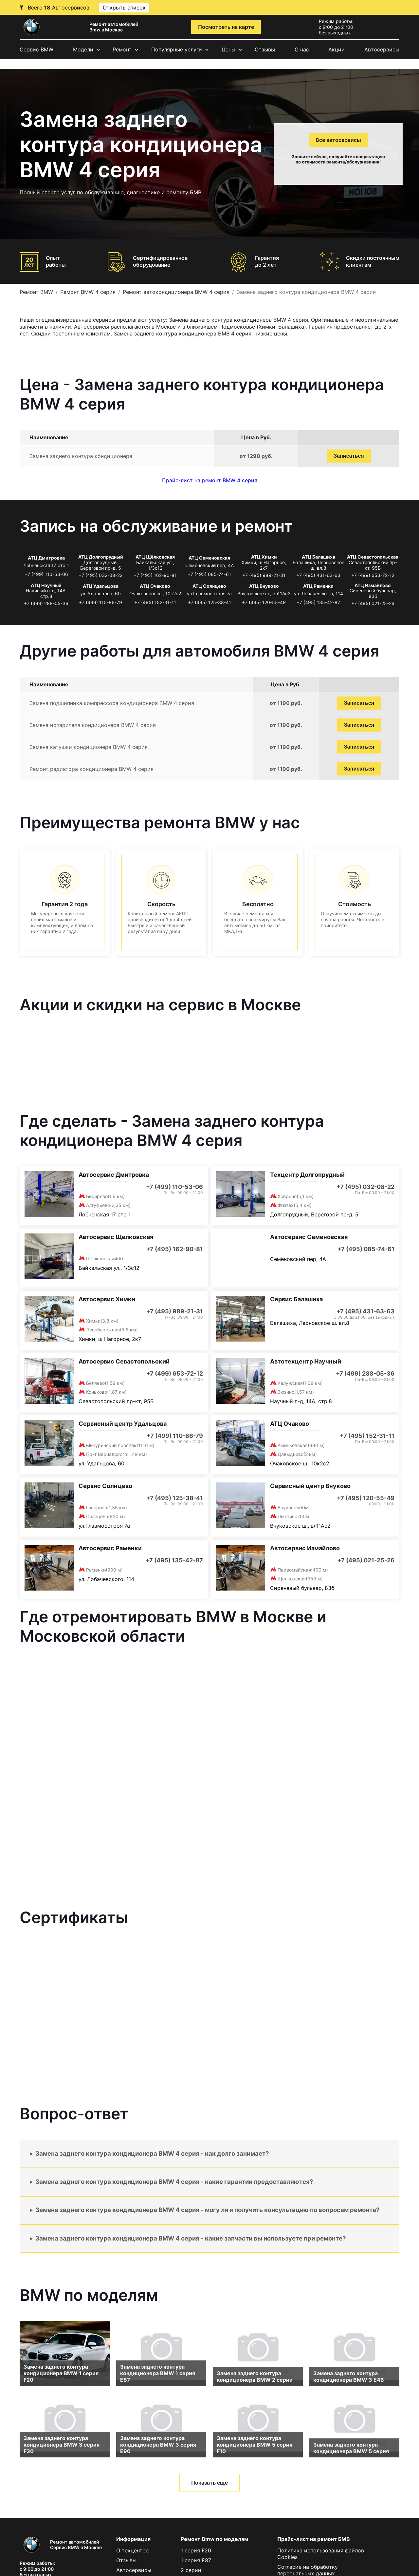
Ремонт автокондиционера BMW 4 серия (176, 292)
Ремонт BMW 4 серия (88, 292)
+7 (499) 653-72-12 (372, 575)
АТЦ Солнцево (209, 586)
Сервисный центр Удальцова (123, 1423)
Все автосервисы (338, 140)
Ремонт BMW (36, 292)
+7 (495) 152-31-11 (155, 602)
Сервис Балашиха (296, 1299)
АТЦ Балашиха (318, 557)
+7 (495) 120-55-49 (264, 602)
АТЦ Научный (46, 585)
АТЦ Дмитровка (46, 558)
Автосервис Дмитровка (114, 1174)
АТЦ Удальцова (100, 586)
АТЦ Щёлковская (155, 557)
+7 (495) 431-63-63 (318, 575)
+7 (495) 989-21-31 (263, 575)
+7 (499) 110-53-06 (46, 574)
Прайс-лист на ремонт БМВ (313, 2539)
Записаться (349, 456)
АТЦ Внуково (264, 586)
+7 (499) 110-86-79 (100, 602)
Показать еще (209, 2482)
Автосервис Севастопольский (124, 1361)
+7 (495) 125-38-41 (209, 602)
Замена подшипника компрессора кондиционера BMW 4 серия (111, 703)
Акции (336, 49)
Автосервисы (381, 49)
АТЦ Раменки (318, 586)
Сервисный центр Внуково (310, 1485)
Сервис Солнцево (105, 1485)
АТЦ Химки (264, 557)
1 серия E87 (196, 2560)
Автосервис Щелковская (116, 1236)
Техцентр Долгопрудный (307, 1174)
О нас (302, 49)
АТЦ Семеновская (209, 558)
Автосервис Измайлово (305, 1548)
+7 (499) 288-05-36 (46, 603)
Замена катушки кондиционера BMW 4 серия (88, 747)
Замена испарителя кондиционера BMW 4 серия (92, 725)
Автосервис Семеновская (309, 1236)
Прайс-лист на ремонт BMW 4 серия (209, 480)
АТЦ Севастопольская (372, 557)
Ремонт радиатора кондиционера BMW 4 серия (91, 769)
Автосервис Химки (107, 1299)
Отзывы (265, 49)
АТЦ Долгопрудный (100, 557)
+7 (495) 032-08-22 (100, 575)
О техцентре (132, 2550)
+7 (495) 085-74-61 (209, 574)
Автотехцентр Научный (305, 1361)
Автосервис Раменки (110, 1548)
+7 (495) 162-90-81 (155, 575)
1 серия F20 (196, 2550)
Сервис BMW (36, 49)
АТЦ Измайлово (373, 585)
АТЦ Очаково (155, 586)
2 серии (191, 2570)
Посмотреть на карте (226, 27)
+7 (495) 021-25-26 (372, 603)
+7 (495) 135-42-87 (318, 602)
